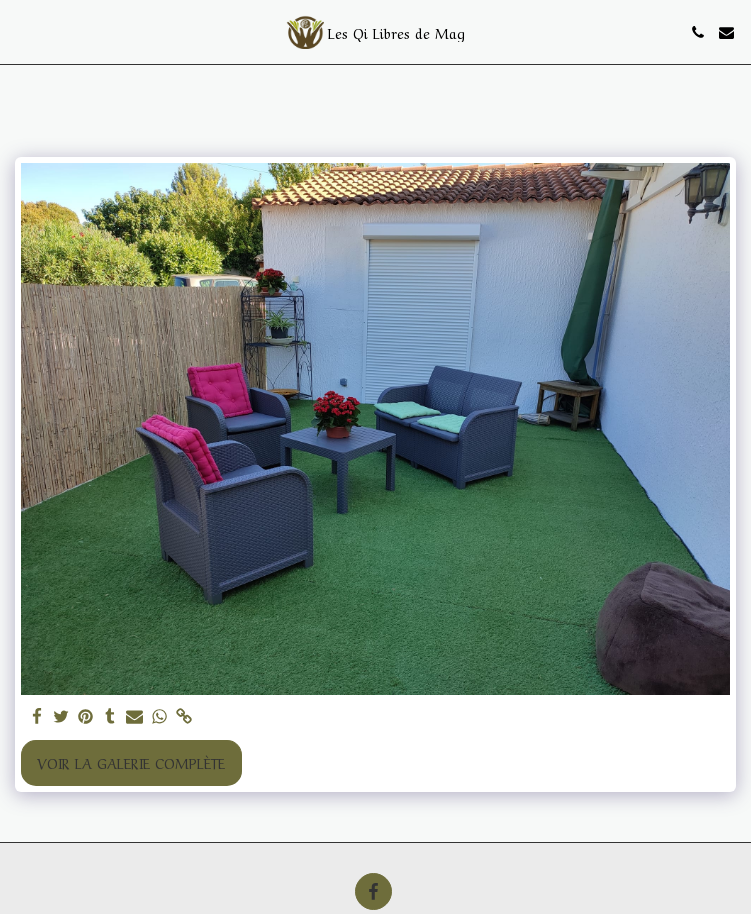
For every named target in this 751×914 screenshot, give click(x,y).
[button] (22, 31)
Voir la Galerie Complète (131, 762)
